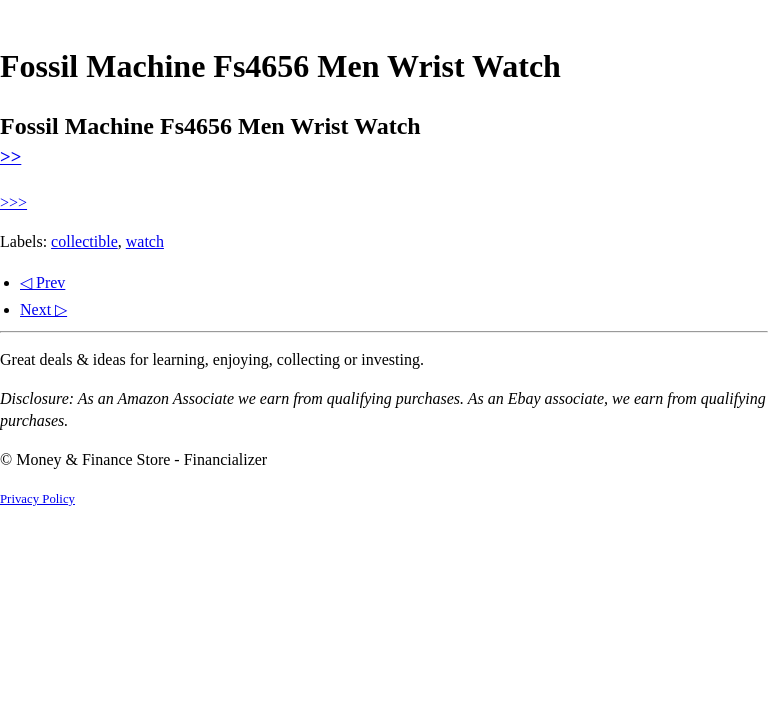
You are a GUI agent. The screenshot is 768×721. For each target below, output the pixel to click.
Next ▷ (43, 309)
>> (10, 156)
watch (145, 241)
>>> (13, 202)
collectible (84, 241)
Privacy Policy (37, 499)
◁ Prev (42, 282)
